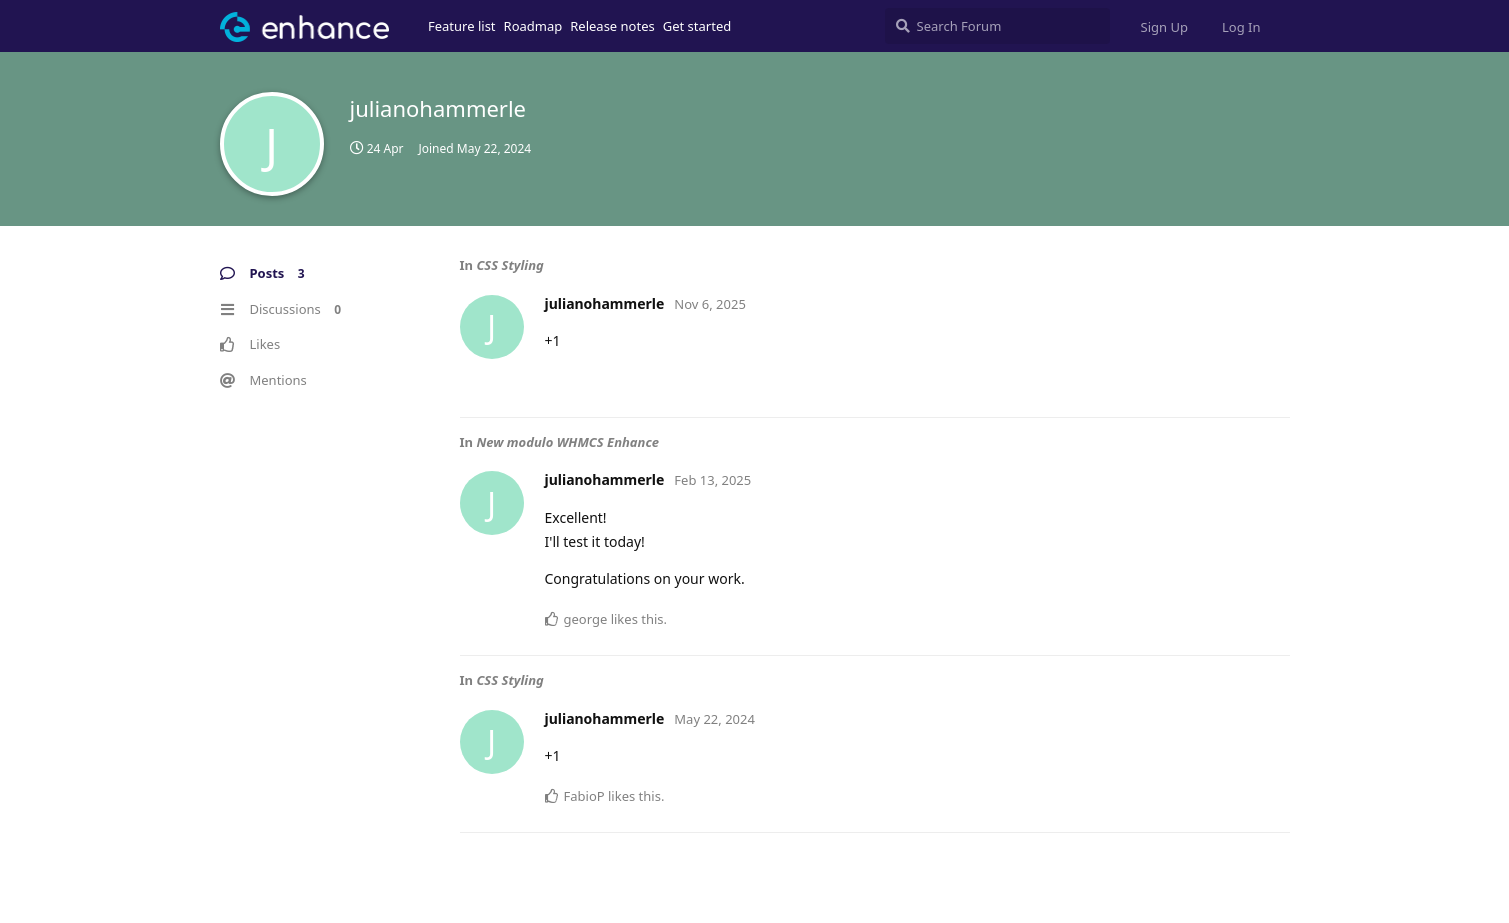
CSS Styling (509, 265)
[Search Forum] (997, 26)
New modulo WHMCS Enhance (567, 442)
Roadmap (533, 26)
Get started (697, 26)
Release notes (612, 26)
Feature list (462, 26)
